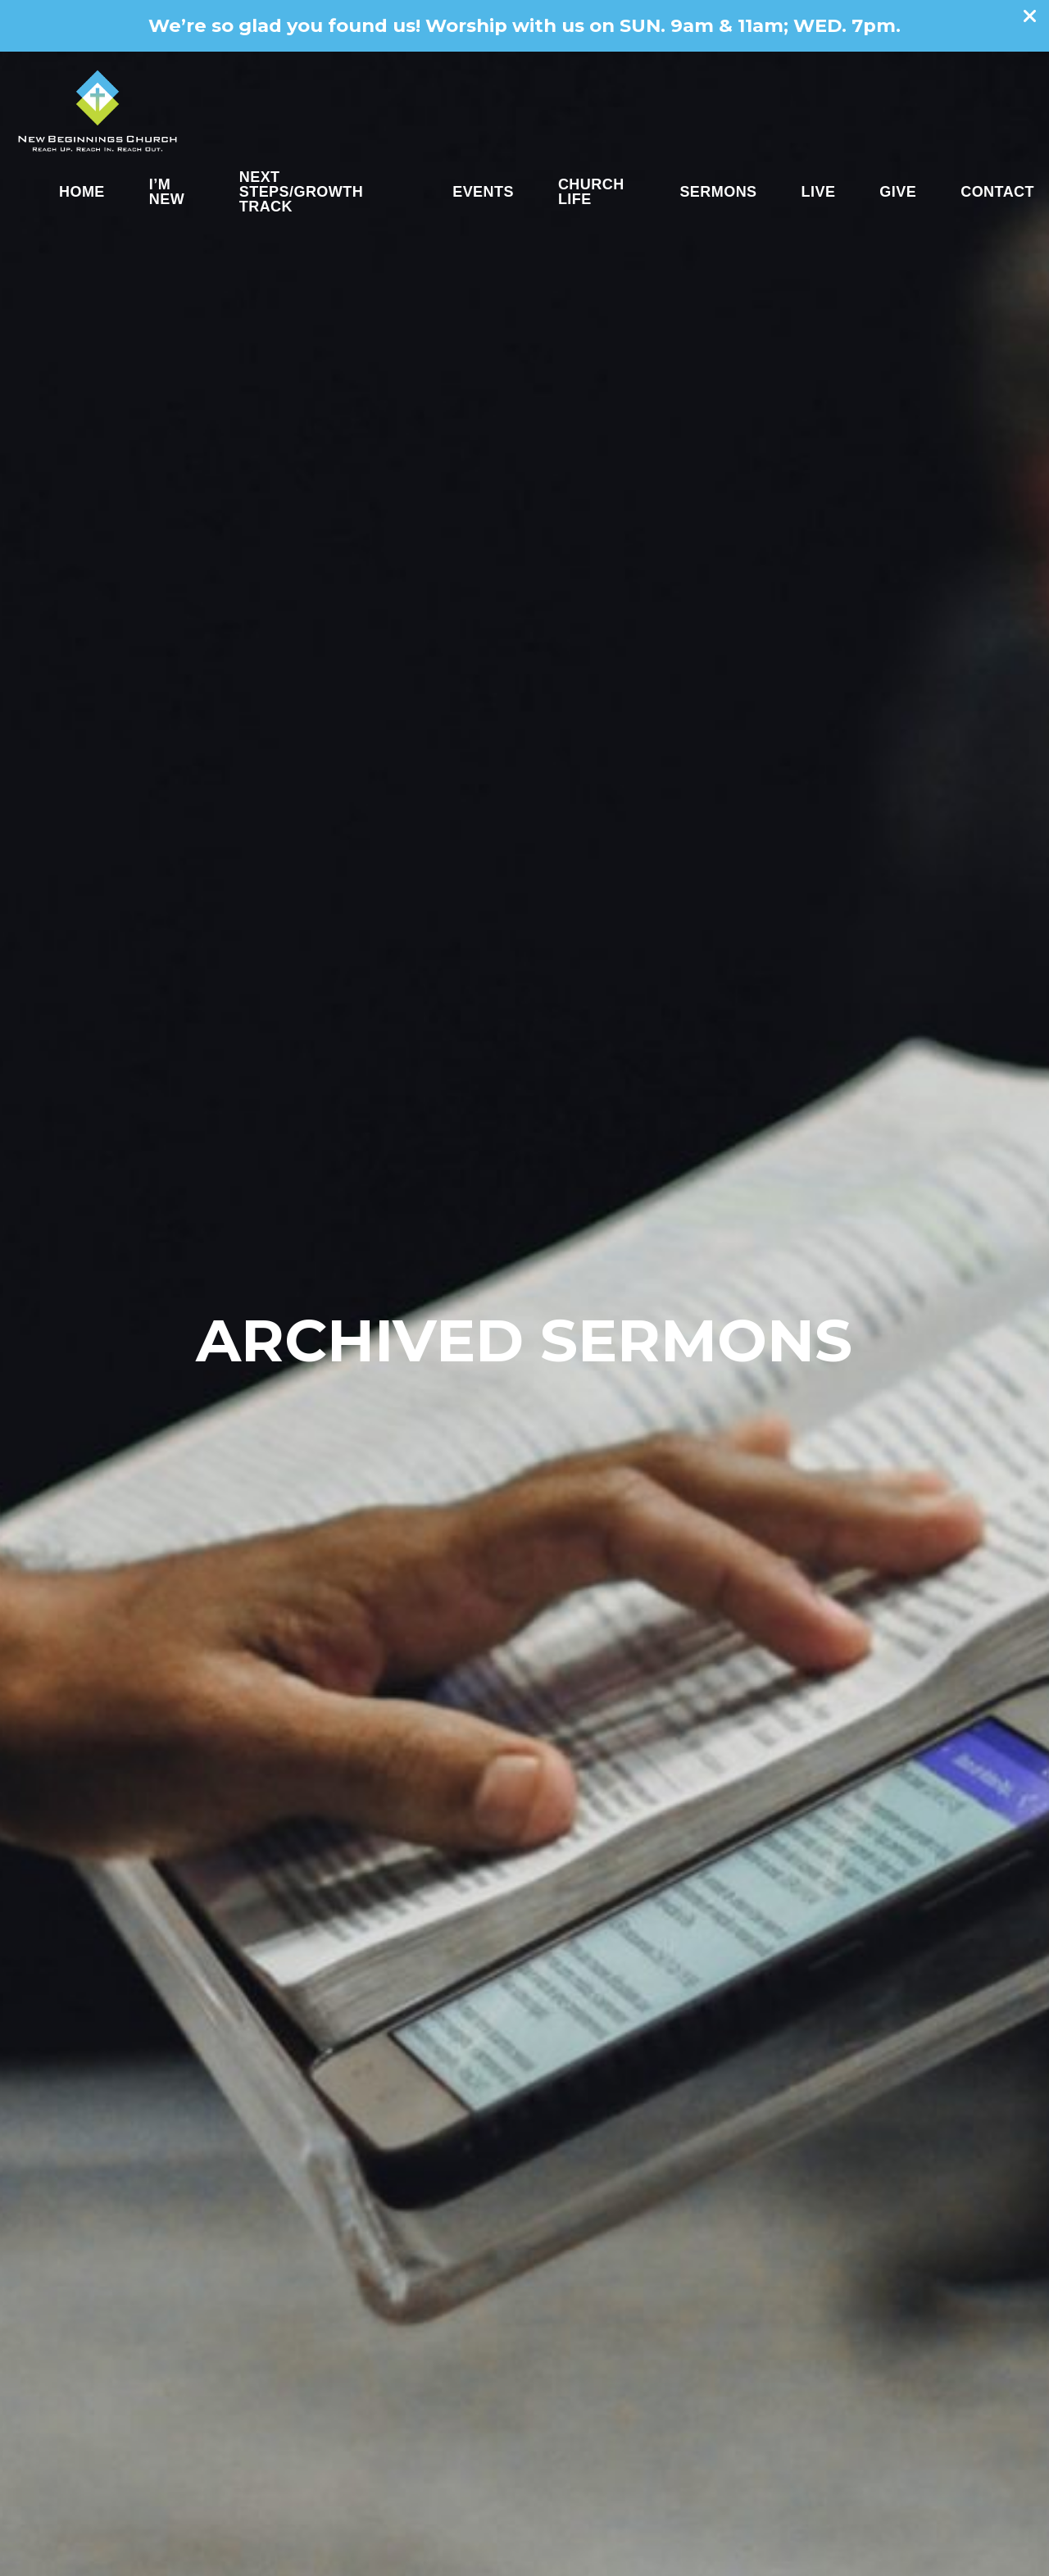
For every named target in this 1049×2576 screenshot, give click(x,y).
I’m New (166, 192)
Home (82, 192)
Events (483, 192)
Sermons (717, 192)
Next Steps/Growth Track (301, 192)
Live (819, 192)
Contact (997, 192)
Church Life (591, 192)
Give (897, 192)
